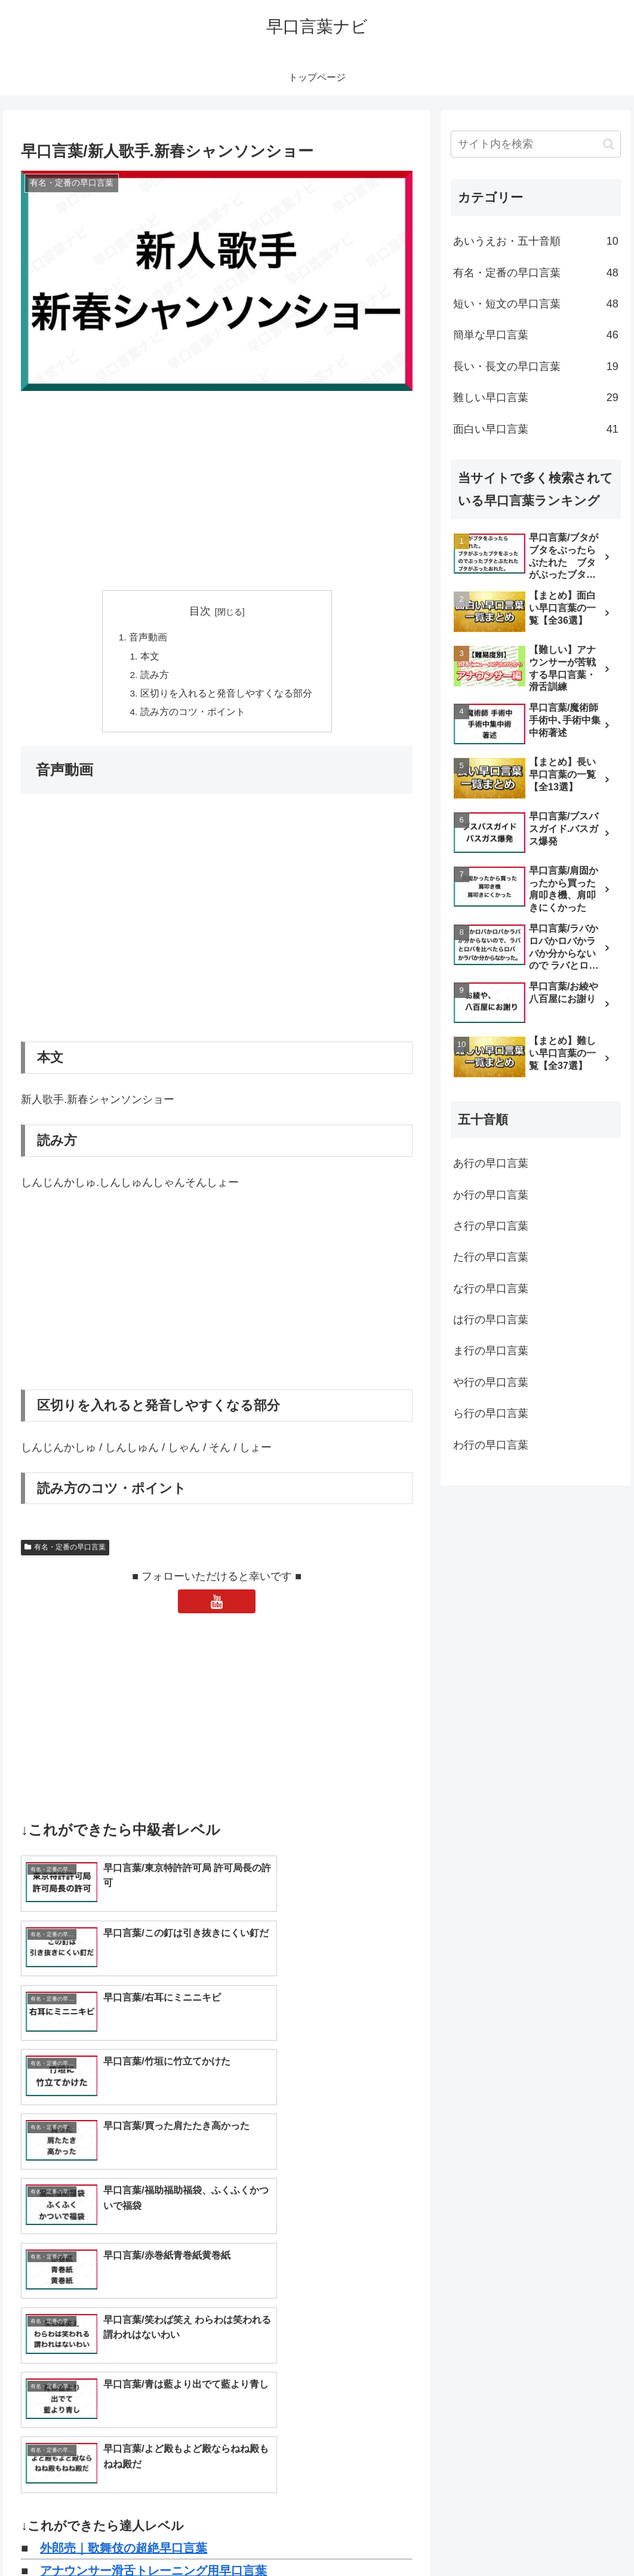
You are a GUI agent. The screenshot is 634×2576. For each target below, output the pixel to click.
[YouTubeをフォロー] (217, 1605)
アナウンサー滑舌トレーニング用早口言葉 (153, 2285)
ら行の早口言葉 (490, 1413)
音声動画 (148, 638)
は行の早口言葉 (490, 1320)
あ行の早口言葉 (490, 1163)
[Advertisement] (217, 491)
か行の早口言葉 (490, 1195)
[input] (536, 144)
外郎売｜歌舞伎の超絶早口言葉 (123, 2263)
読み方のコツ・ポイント (192, 715)
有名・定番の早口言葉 (65, 1551)
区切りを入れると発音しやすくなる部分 (226, 696)
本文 (149, 657)
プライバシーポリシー (581, 2539)
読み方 (154, 676)
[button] (608, 144)
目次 (200, 611)
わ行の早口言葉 (490, 1445)
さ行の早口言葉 (490, 1226)
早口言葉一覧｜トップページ (117, 2308)
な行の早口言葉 (490, 1289)
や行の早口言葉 (490, 1382)
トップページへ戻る (489, 2539)
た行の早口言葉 (490, 1257)
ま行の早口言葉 (490, 1351)
